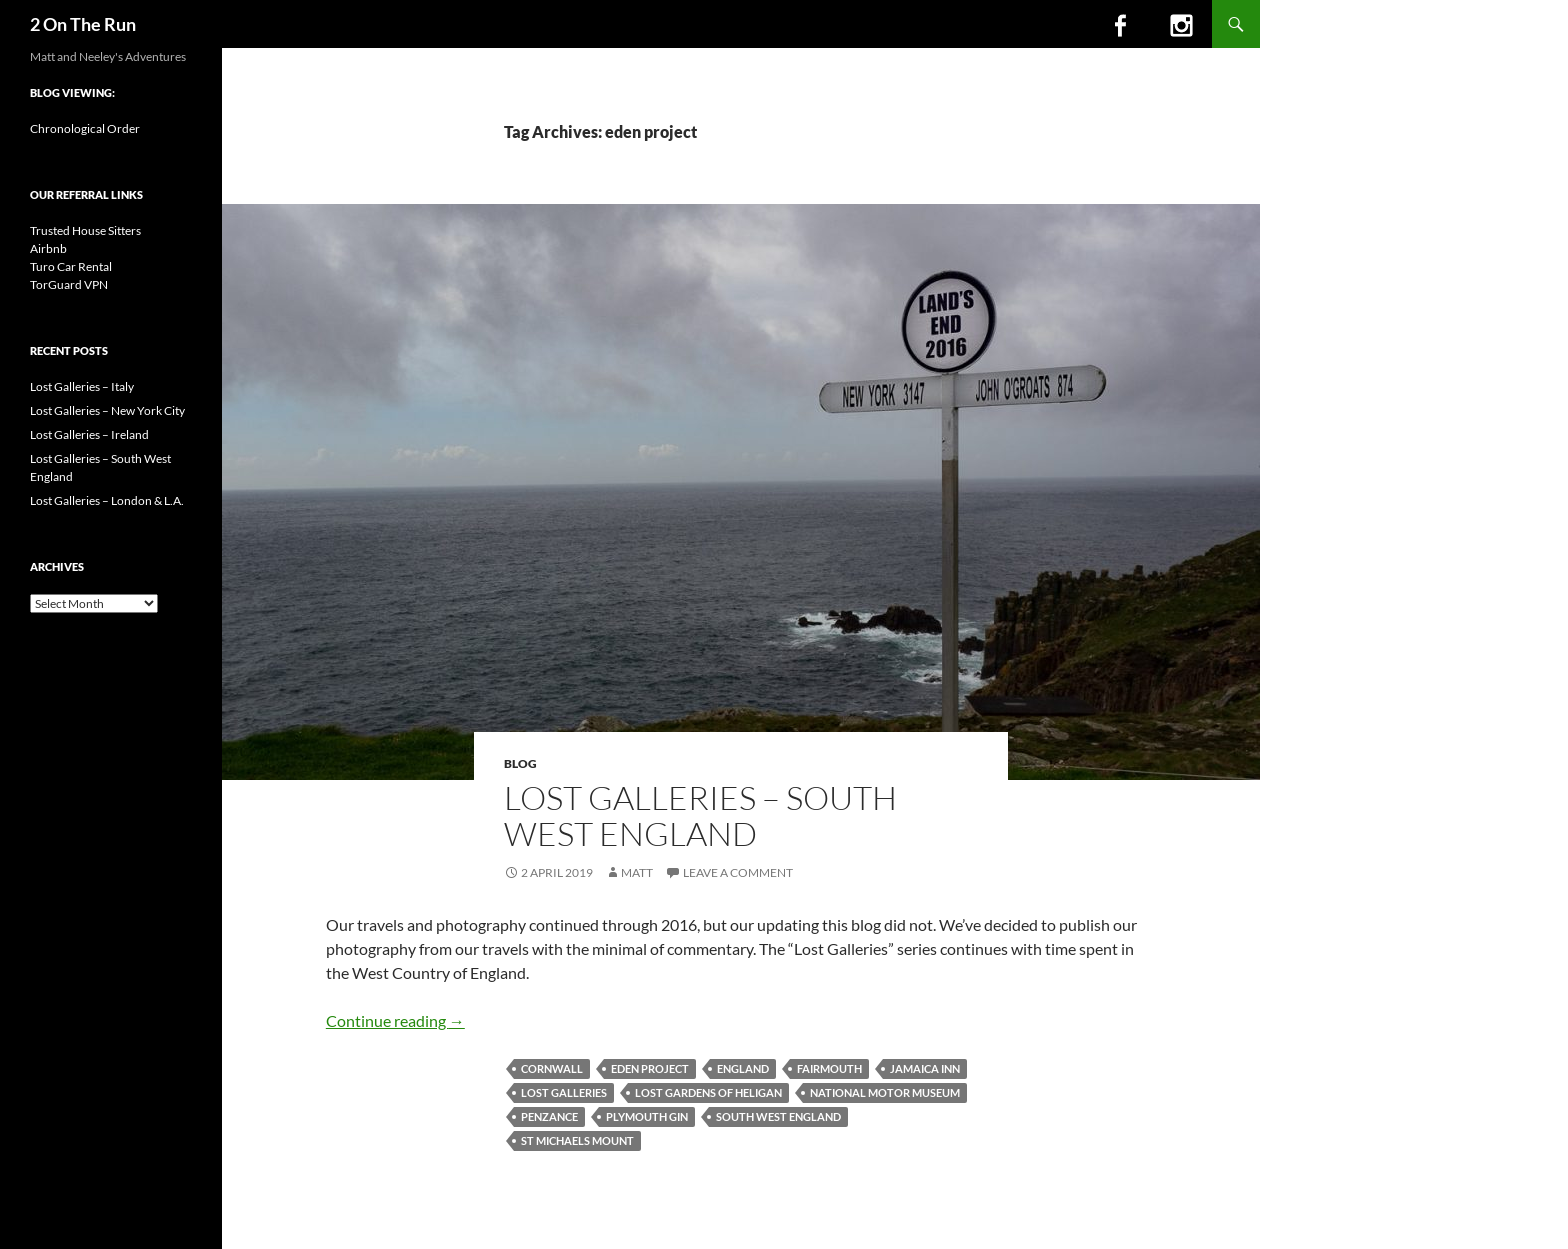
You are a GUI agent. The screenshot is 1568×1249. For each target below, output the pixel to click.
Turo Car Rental (71, 266)
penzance (549, 1116)
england (743, 1068)
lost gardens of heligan (708, 1092)
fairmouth (829, 1068)
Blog (520, 763)
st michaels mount (577, 1140)
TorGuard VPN (69, 284)
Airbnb (48, 248)
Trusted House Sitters (85, 230)
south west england (778, 1116)
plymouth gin (647, 1116)
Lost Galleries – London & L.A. (107, 500)
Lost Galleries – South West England (700, 815)
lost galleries (564, 1092)
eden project (650, 1068)
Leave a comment (738, 872)
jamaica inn (925, 1068)
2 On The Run (83, 24)
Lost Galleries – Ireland (89, 434)
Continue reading (395, 1020)
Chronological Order (85, 128)
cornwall (552, 1068)
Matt (637, 872)
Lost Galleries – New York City (107, 410)
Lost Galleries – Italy (82, 386)
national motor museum (885, 1092)
